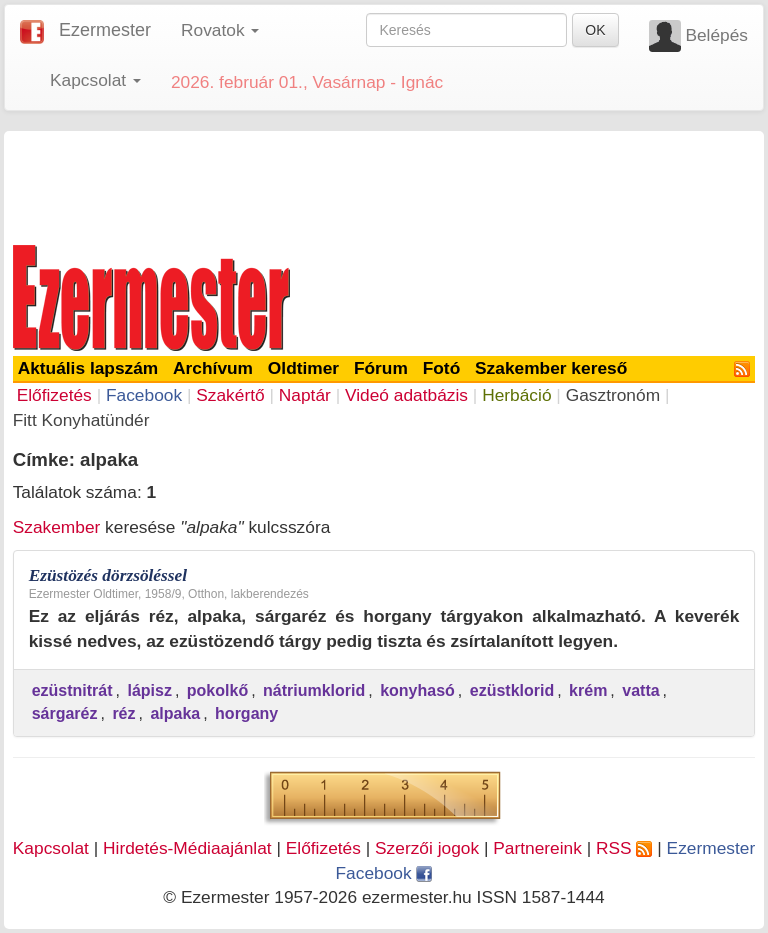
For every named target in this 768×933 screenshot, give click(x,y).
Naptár (305, 395)
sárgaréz (65, 713)
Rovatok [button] (220, 30)
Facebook (144, 395)
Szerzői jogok (427, 848)
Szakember (57, 527)
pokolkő (217, 690)
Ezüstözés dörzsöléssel (108, 575)
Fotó (442, 368)
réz (123, 713)
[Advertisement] (384, 184)
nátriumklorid (314, 690)
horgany (246, 713)
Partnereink (537, 848)
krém (588, 690)
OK (595, 30)
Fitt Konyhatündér (81, 420)
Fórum (381, 368)
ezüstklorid (512, 690)
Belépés (716, 35)
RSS (624, 848)
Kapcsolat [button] (95, 80)
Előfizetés (54, 395)
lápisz (149, 690)
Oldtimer (303, 368)
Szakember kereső (551, 368)
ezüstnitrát (72, 690)
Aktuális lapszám (88, 368)
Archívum (213, 368)
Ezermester (105, 30)
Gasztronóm (613, 395)
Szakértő (230, 395)
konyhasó (417, 690)
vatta (640, 690)
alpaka (175, 713)
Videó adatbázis (406, 395)
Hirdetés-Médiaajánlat (187, 848)
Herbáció (516, 395)
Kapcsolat (51, 848)
